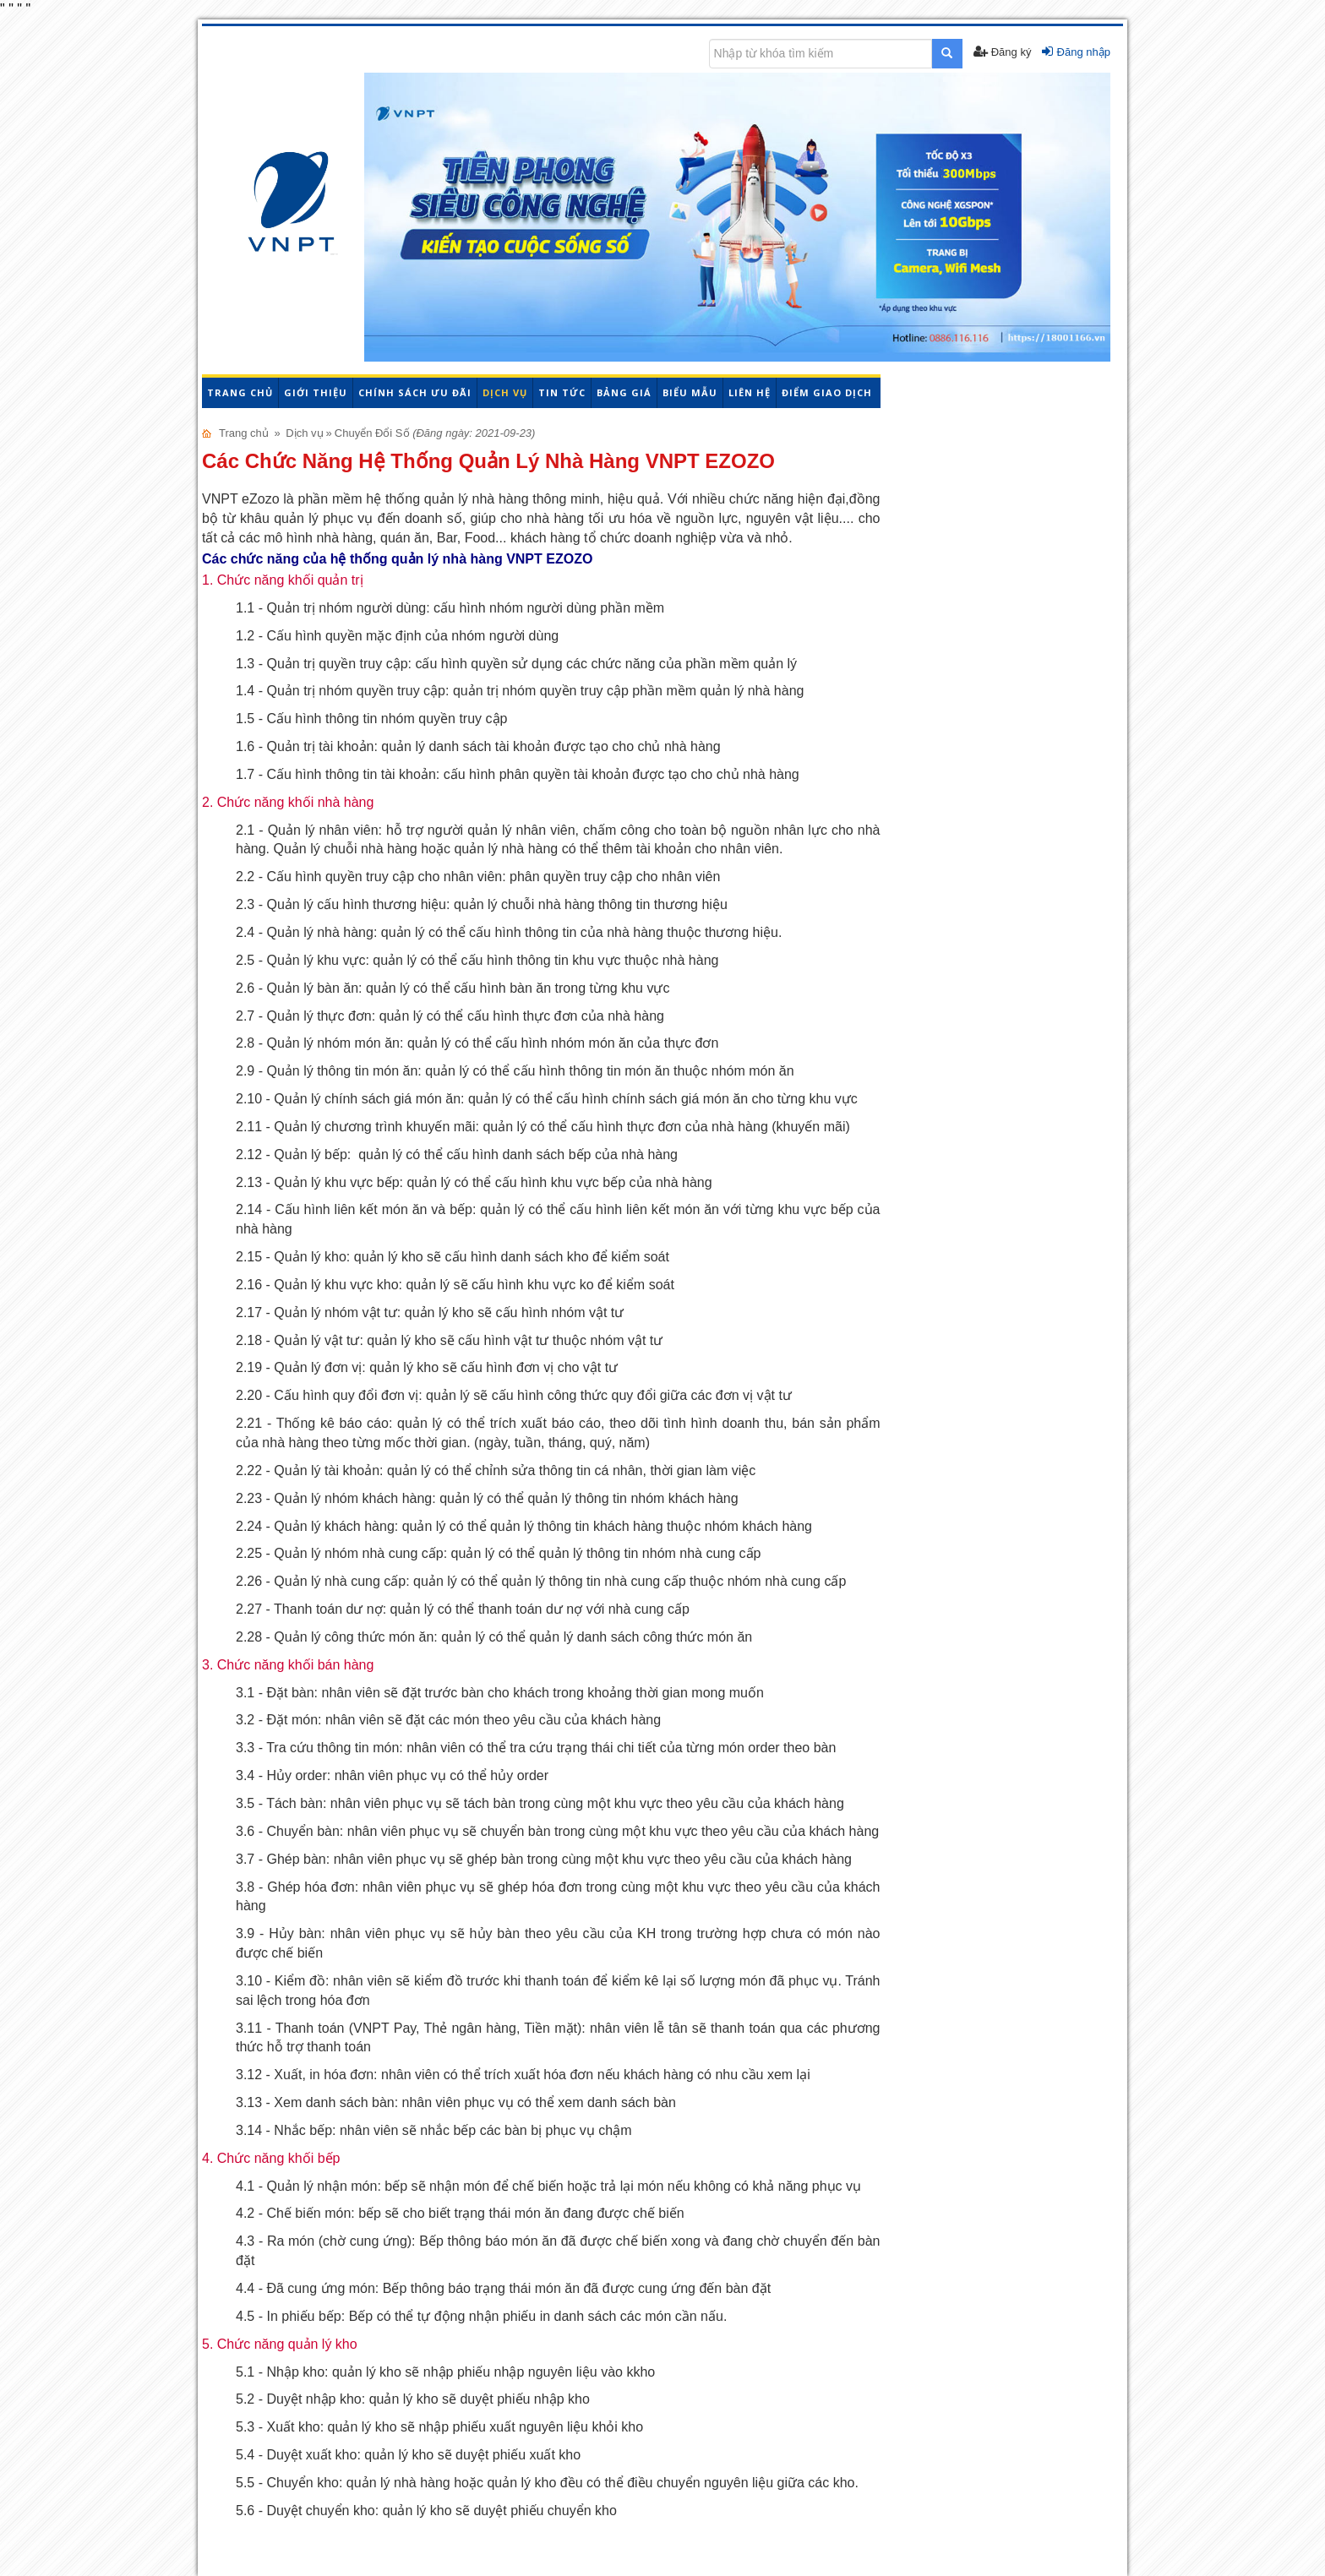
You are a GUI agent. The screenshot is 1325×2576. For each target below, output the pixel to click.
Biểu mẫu (689, 392)
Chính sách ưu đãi (415, 392)
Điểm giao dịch (827, 392)
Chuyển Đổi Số (372, 433)
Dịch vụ (505, 392)
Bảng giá (624, 392)
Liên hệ (749, 392)
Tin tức (562, 392)
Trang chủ (240, 392)
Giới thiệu (315, 392)
